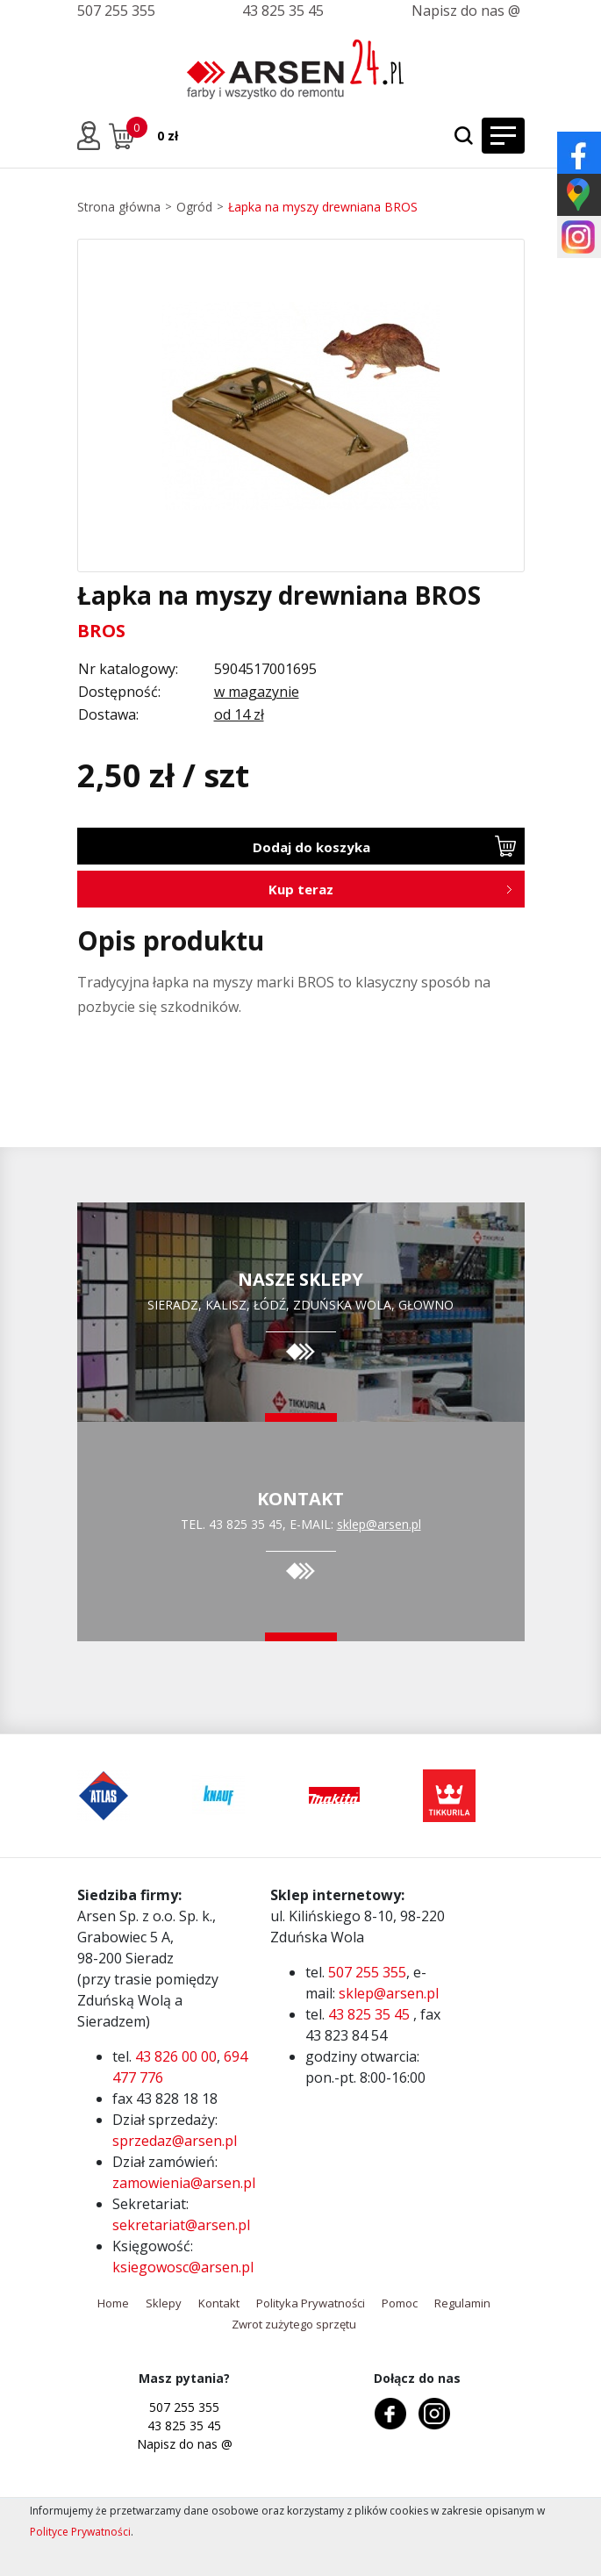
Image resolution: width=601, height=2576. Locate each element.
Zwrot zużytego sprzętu (294, 2324)
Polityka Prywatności (310, 2303)
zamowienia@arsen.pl (183, 2182)
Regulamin (462, 2303)
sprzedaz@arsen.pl (174, 2140)
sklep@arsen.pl (379, 1524)
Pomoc (400, 2303)
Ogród (194, 206)
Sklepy (164, 2303)
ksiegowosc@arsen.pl (183, 2267)
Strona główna (119, 206)
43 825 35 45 (283, 10)
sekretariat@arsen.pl (181, 2225)
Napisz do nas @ (465, 10)
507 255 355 (116, 10)
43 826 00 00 (176, 2056)
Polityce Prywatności (80, 2531)
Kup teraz (300, 889)
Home (113, 2303)
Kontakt (219, 2303)
